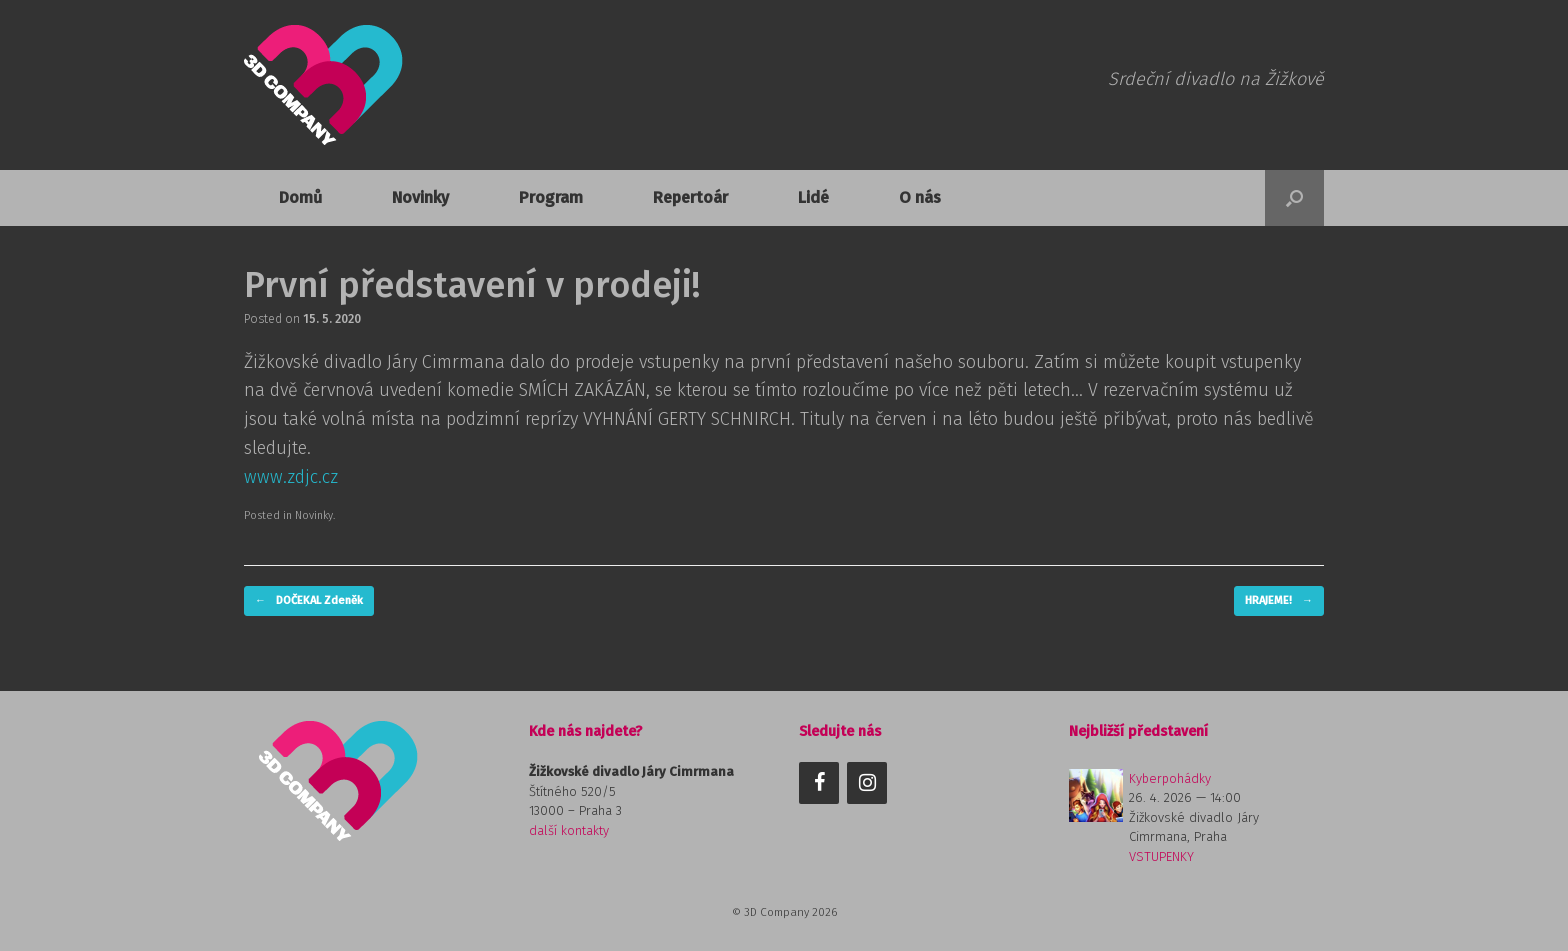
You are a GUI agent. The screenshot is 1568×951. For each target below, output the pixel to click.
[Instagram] (867, 783)
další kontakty (569, 830)
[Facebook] (819, 783)
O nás (920, 197)
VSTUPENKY (1161, 856)
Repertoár (690, 197)
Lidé (813, 197)
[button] (1294, 198)
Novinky (420, 197)
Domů (300, 197)
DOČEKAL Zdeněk (309, 601)
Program (551, 197)
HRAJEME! (1279, 601)
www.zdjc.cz (291, 477)
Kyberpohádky (1170, 778)
